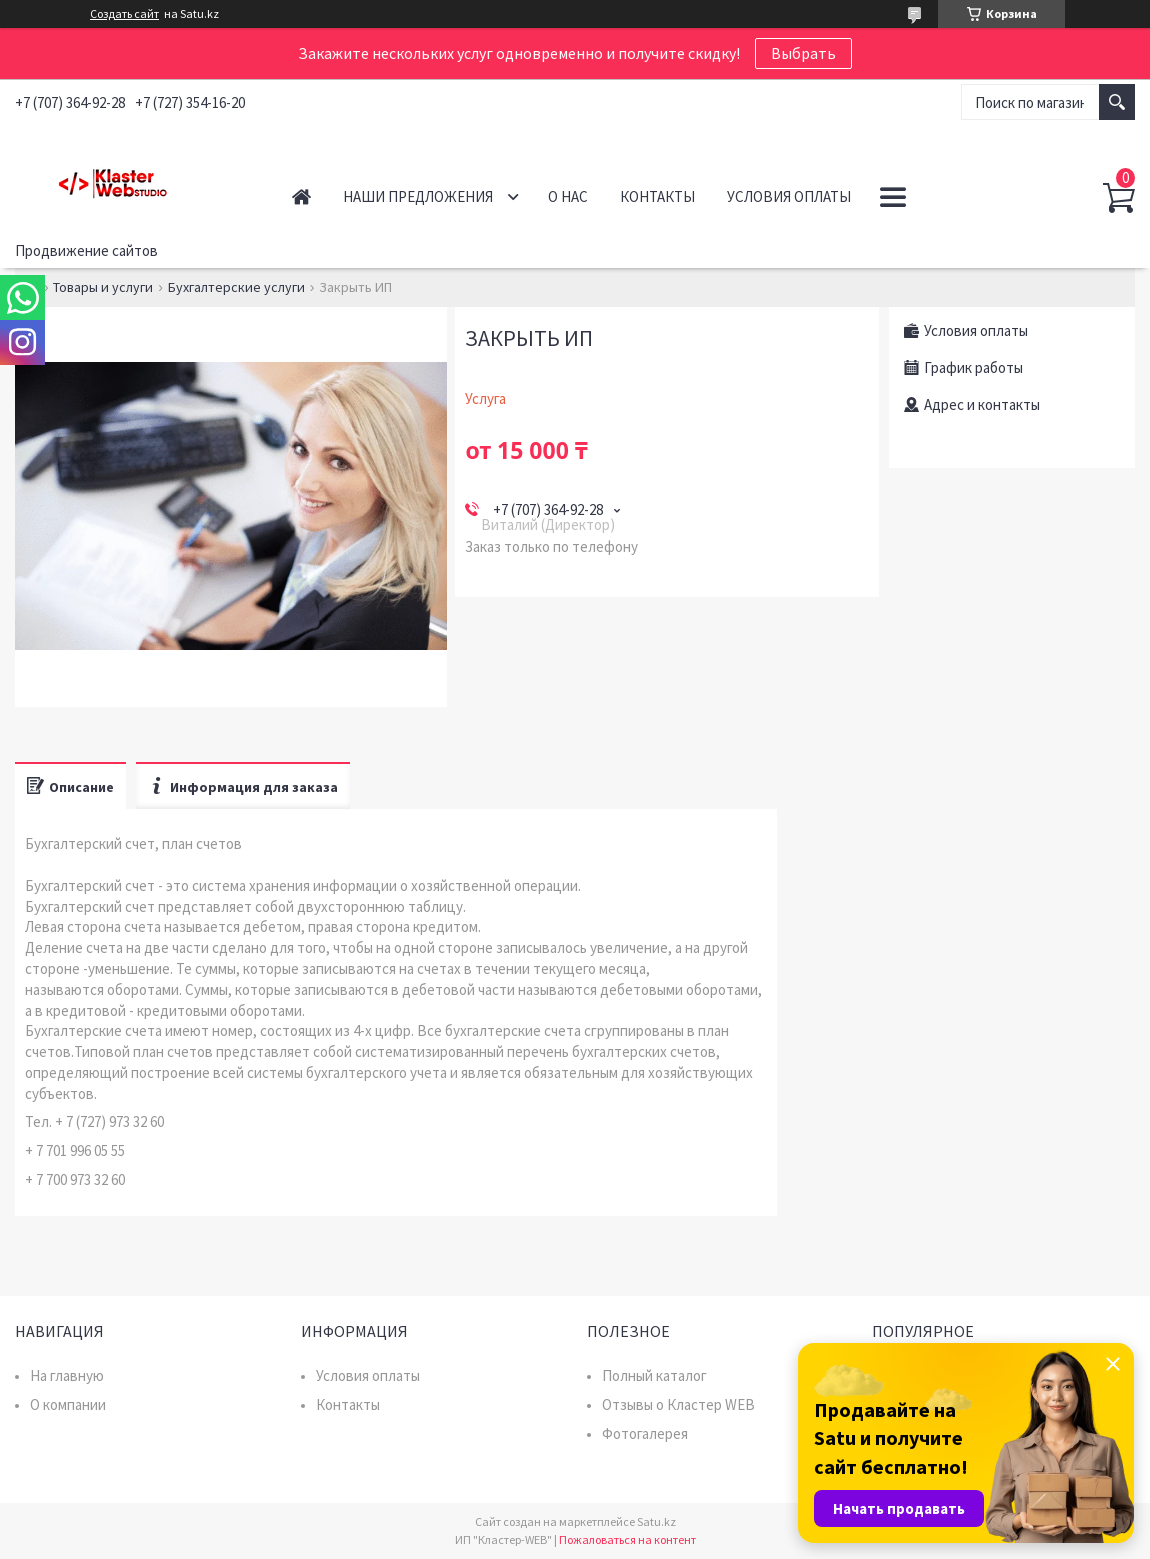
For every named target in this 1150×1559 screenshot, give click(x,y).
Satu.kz (656, 1521)
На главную (67, 1375)
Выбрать (803, 53)
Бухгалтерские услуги (236, 287)
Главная (301, 196)
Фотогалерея (645, 1433)
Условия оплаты (789, 196)
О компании (68, 1404)
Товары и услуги (103, 287)
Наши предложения (418, 196)
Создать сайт (124, 14)
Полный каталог (654, 1375)
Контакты (657, 196)
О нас (568, 196)
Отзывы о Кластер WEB (678, 1404)
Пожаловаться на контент (627, 1539)
